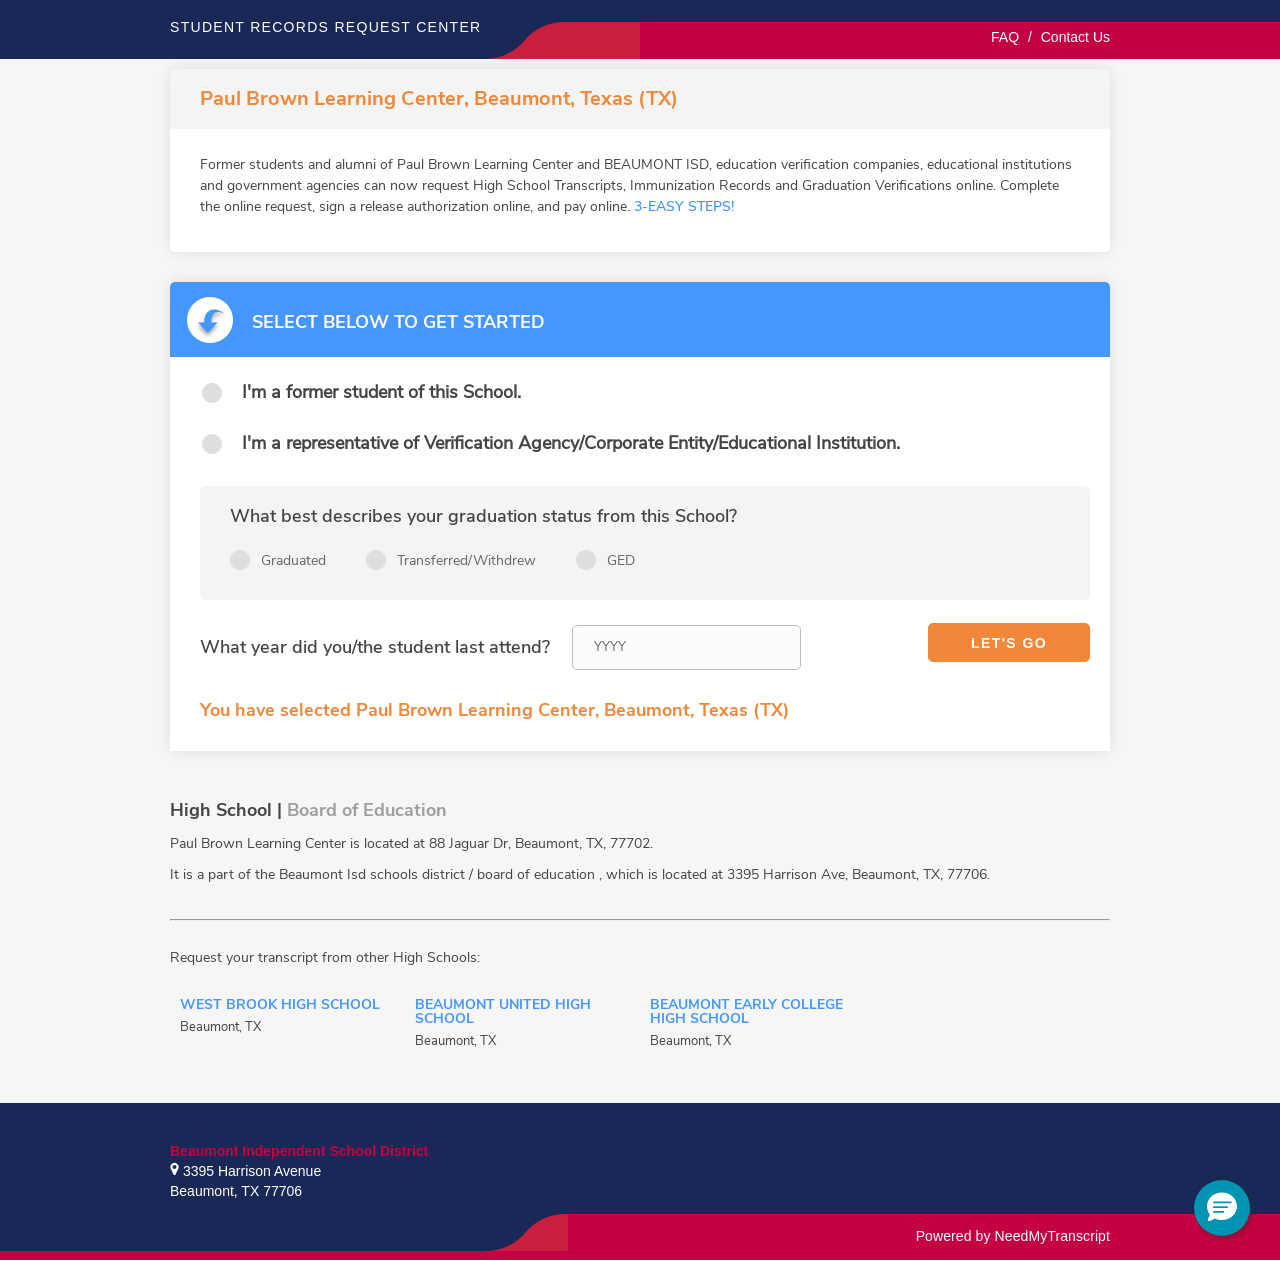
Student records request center (326, 27)
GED (621, 560)
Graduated (293, 560)
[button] (1222, 1208)
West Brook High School (280, 1006)
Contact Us (1075, 37)
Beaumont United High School (503, 1013)
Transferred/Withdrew (466, 560)
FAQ (1005, 37)
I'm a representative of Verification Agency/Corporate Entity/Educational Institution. (571, 443)
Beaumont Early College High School (746, 1013)
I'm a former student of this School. (381, 392)
